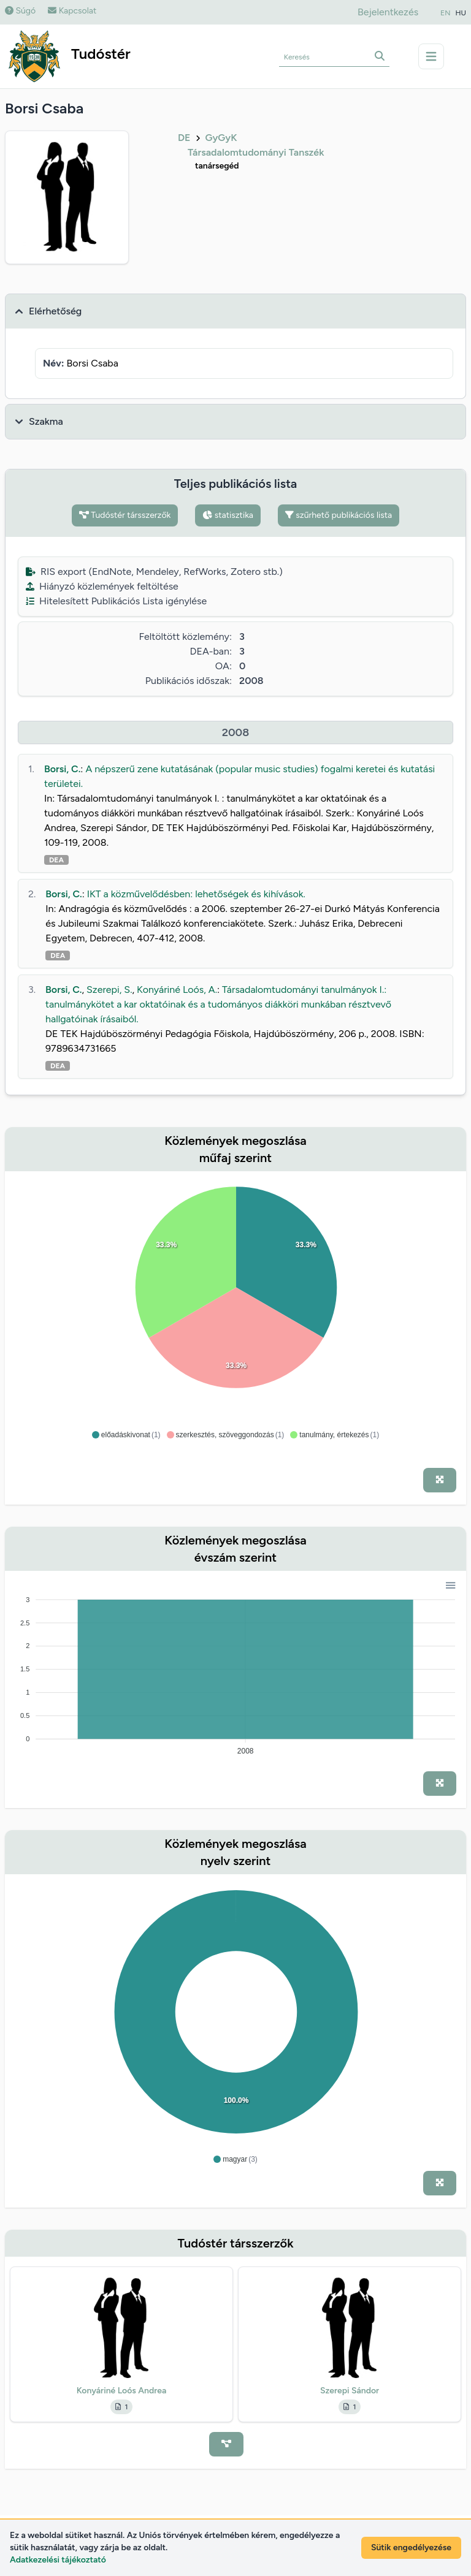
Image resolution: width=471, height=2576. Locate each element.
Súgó (20, 11)
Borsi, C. (62, 769)
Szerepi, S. (109, 989)
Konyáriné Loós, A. (177, 989)
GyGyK (221, 137)
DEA (56, 860)
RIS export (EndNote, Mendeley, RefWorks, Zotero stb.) (154, 571)
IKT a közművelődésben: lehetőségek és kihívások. (196, 894)
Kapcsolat (72, 11)
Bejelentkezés (388, 12)
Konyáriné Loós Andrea (122, 2390)
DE (184, 137)
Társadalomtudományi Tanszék (256, 152)
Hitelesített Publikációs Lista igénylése (116, 601)
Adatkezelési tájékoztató (58, 2560)
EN (445, 13)
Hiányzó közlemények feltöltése (102, 586)
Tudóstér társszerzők (125, 515)
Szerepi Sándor (349, 2390)
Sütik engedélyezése (411, 2547)
